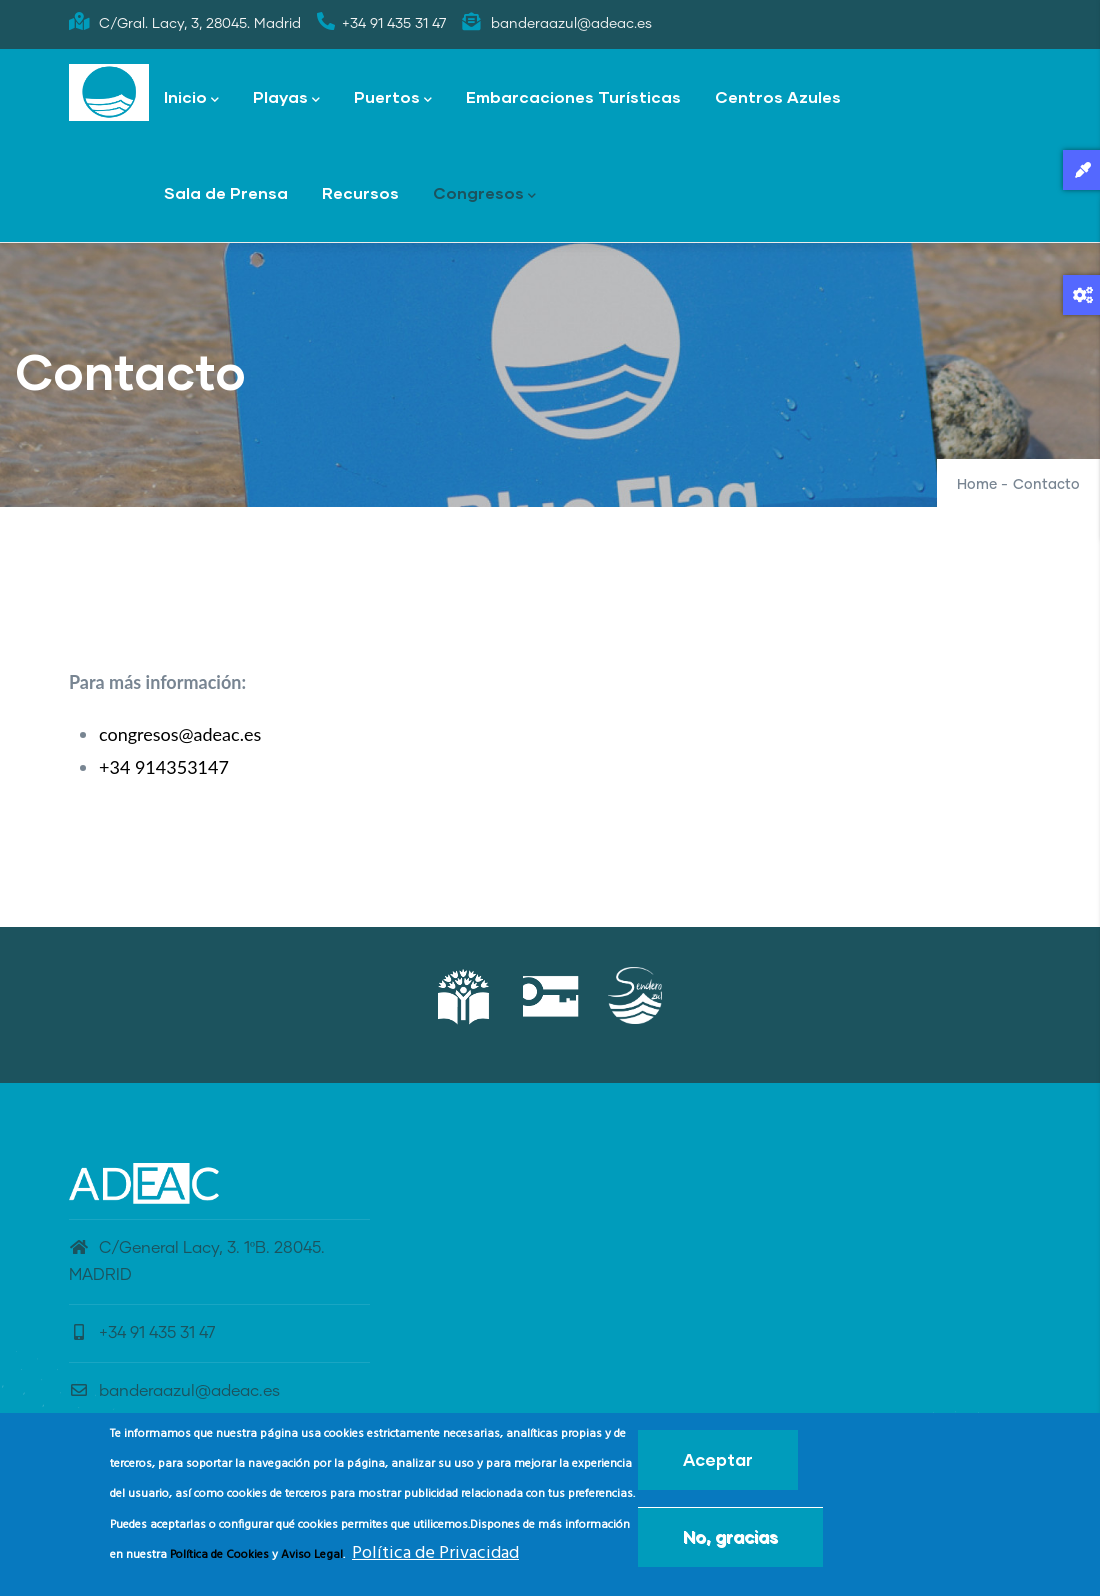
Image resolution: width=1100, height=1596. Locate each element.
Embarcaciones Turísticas (573, 96)
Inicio (191, 98)
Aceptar (718, 1465)
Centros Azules (778, 96)
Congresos (484, 194)
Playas (286, 98)
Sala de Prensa (226, 192)
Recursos (360, 192)
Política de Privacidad (435, 1559)
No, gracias (730, 1542)
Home (977, 485)
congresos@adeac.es (180, 734)
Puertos (393, 98)
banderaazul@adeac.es (174, 1391)
